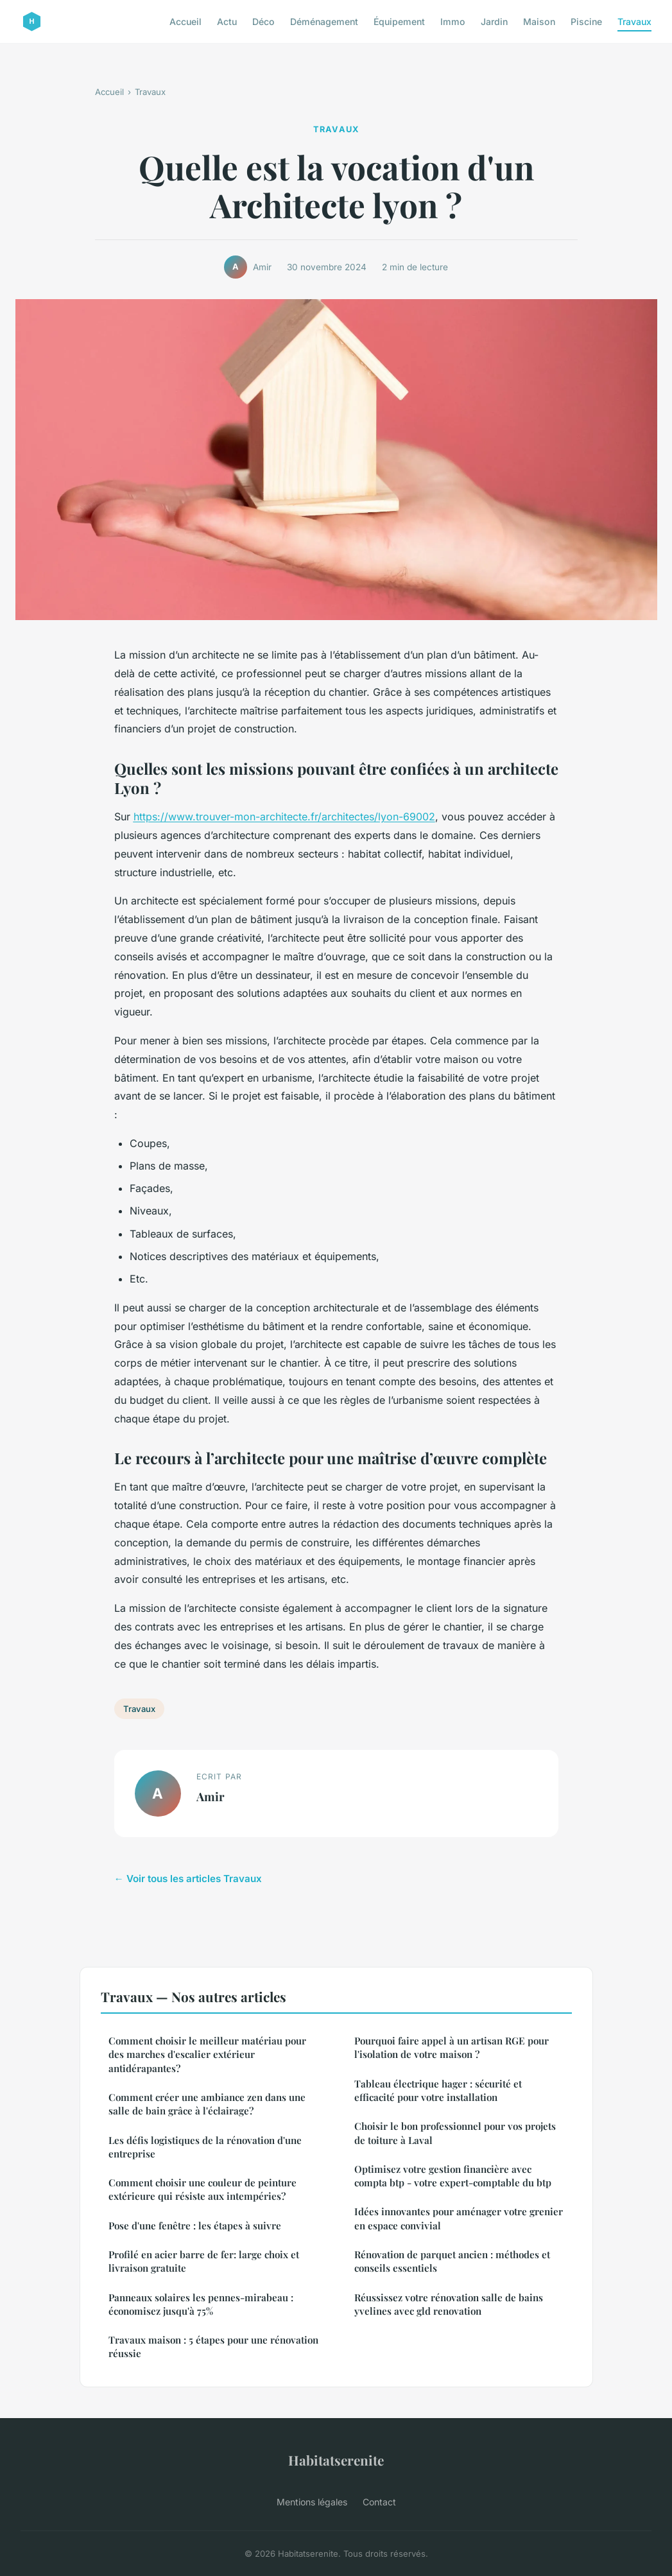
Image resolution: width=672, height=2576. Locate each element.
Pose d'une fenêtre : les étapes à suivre (194, 2225)
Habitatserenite (336, 2460)
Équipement (399, 21)
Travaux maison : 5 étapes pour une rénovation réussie (213, 2346)
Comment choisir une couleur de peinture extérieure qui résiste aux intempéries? (202, 2189)
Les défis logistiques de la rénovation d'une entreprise (205, 2147)
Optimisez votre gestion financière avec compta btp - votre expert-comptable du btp (452, 2176)
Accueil (185, 21)
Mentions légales (312, 2501)
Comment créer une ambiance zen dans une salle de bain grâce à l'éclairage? (207, 2104)
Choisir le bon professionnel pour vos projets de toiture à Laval (455, 2133)
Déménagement (324, 21)
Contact (379, 2501)
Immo (452, 21)
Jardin (494, 21)
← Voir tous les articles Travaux (188, 1878)
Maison (539, 21)
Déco (263, 21)
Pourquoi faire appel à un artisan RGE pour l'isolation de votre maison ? (451, 2047)
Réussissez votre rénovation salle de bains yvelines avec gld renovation (448, 2304)
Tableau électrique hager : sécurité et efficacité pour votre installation (438, 2090)
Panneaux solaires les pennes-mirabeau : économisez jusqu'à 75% (200, 2304)
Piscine (586, 21)
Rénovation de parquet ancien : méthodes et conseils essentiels (452, 2261)
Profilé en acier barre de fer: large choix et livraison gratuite (203, 2261)
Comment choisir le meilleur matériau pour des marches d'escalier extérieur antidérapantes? (207, 2054)
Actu (227, 21)
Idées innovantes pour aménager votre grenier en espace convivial (458, 2218)
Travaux (634, 21)
